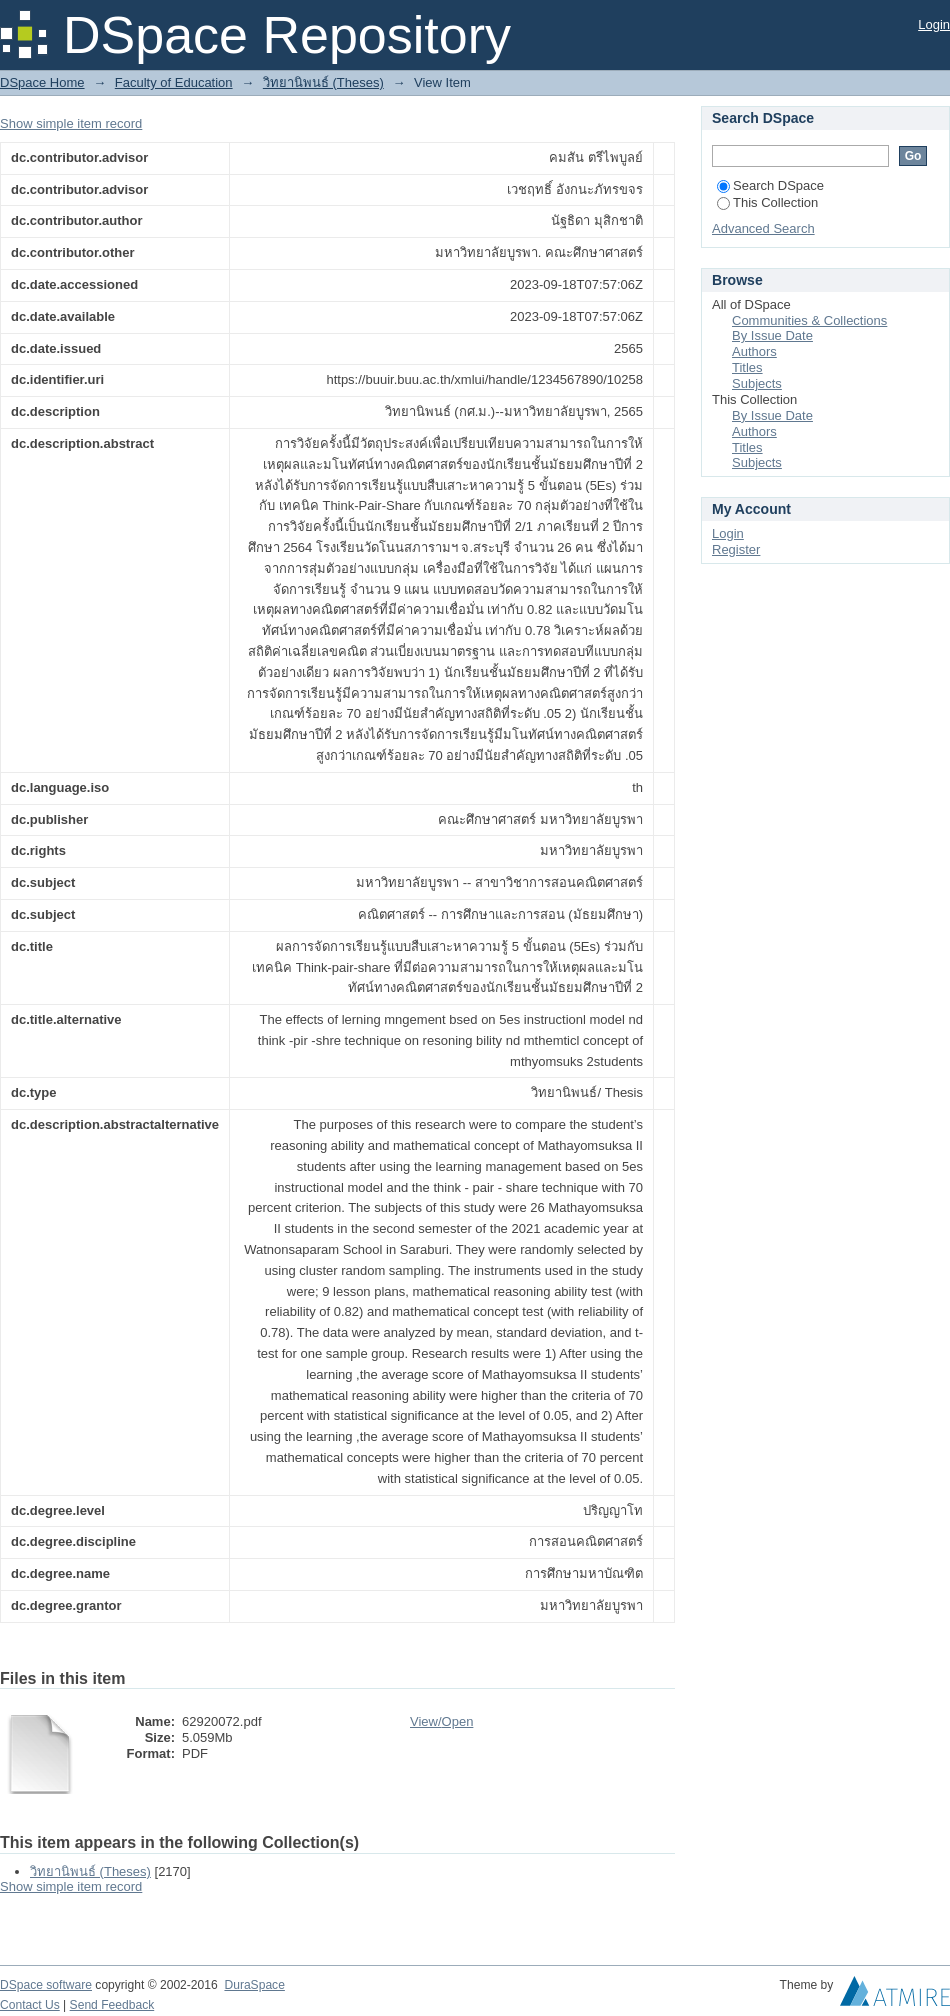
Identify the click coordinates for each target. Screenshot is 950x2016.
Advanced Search (763, 228)
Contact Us (30, 2005)
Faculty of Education (174, 82)
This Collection (767, 202)
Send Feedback (112, 2005)
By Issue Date (772, 335)
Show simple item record (71, 123)
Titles (747, 367)
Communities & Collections (809, 320)
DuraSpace (254, 1985)
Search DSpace (770, 185)
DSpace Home (42, 82)
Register (736, 549)
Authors (754, 351)
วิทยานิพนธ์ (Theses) (323, 82)
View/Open (441, 1721)
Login (934, 24)
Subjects (757, 383)
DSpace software (46, 1985)
